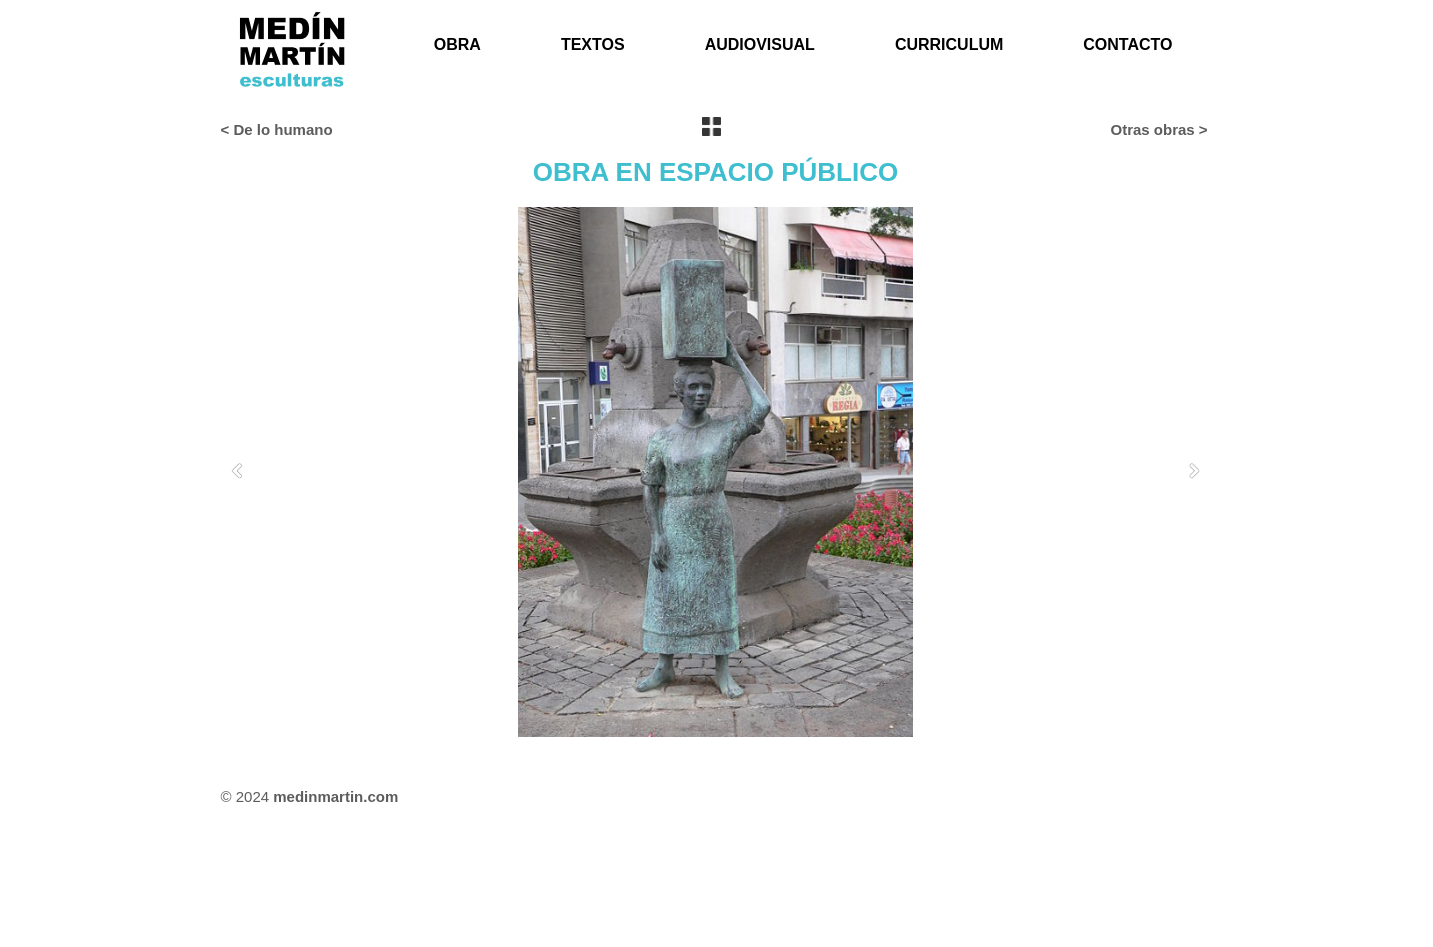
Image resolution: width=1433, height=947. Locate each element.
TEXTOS (593, 44)
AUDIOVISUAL (760, 44)
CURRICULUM (949, 44)
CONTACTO (1127, 44)
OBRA (457, 44)
